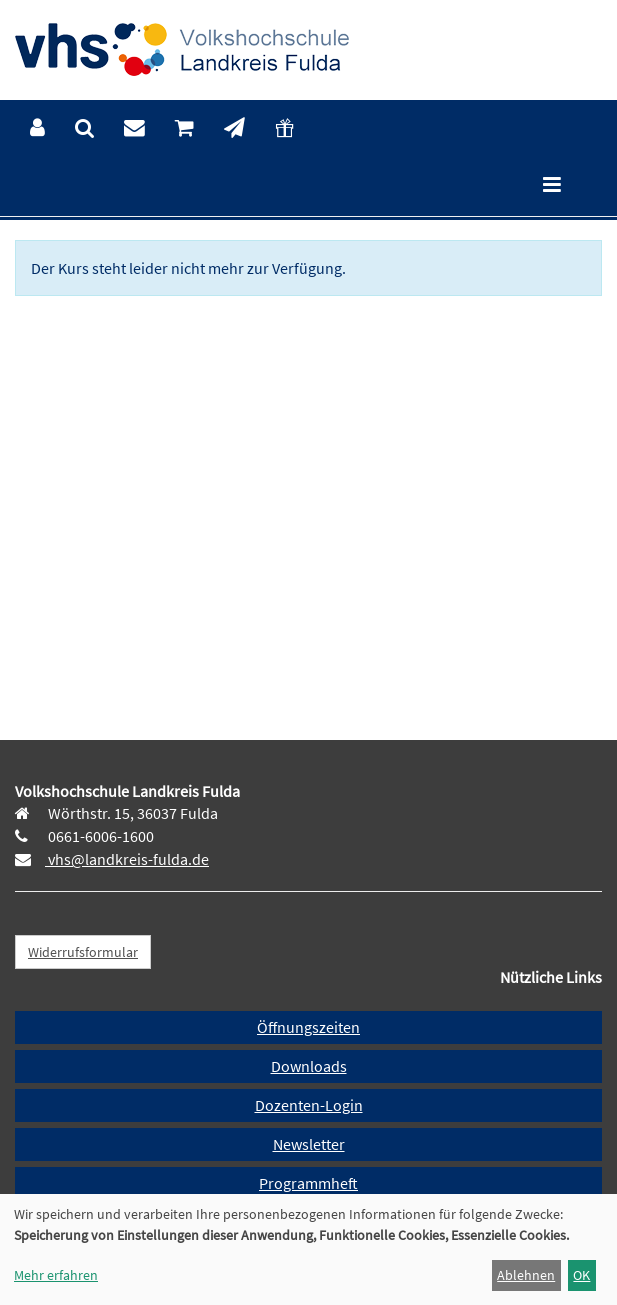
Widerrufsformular (83, 952)
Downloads (309, 1066)
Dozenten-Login (309, 1105)
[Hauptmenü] (552, 186)
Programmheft (308, 1183)
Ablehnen (526, 1275)
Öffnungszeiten (308, 1027)
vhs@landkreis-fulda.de (127, 859)
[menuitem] (37, 128)
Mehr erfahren (56, 1275)
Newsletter (309, 1144)
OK (581, 1275)
